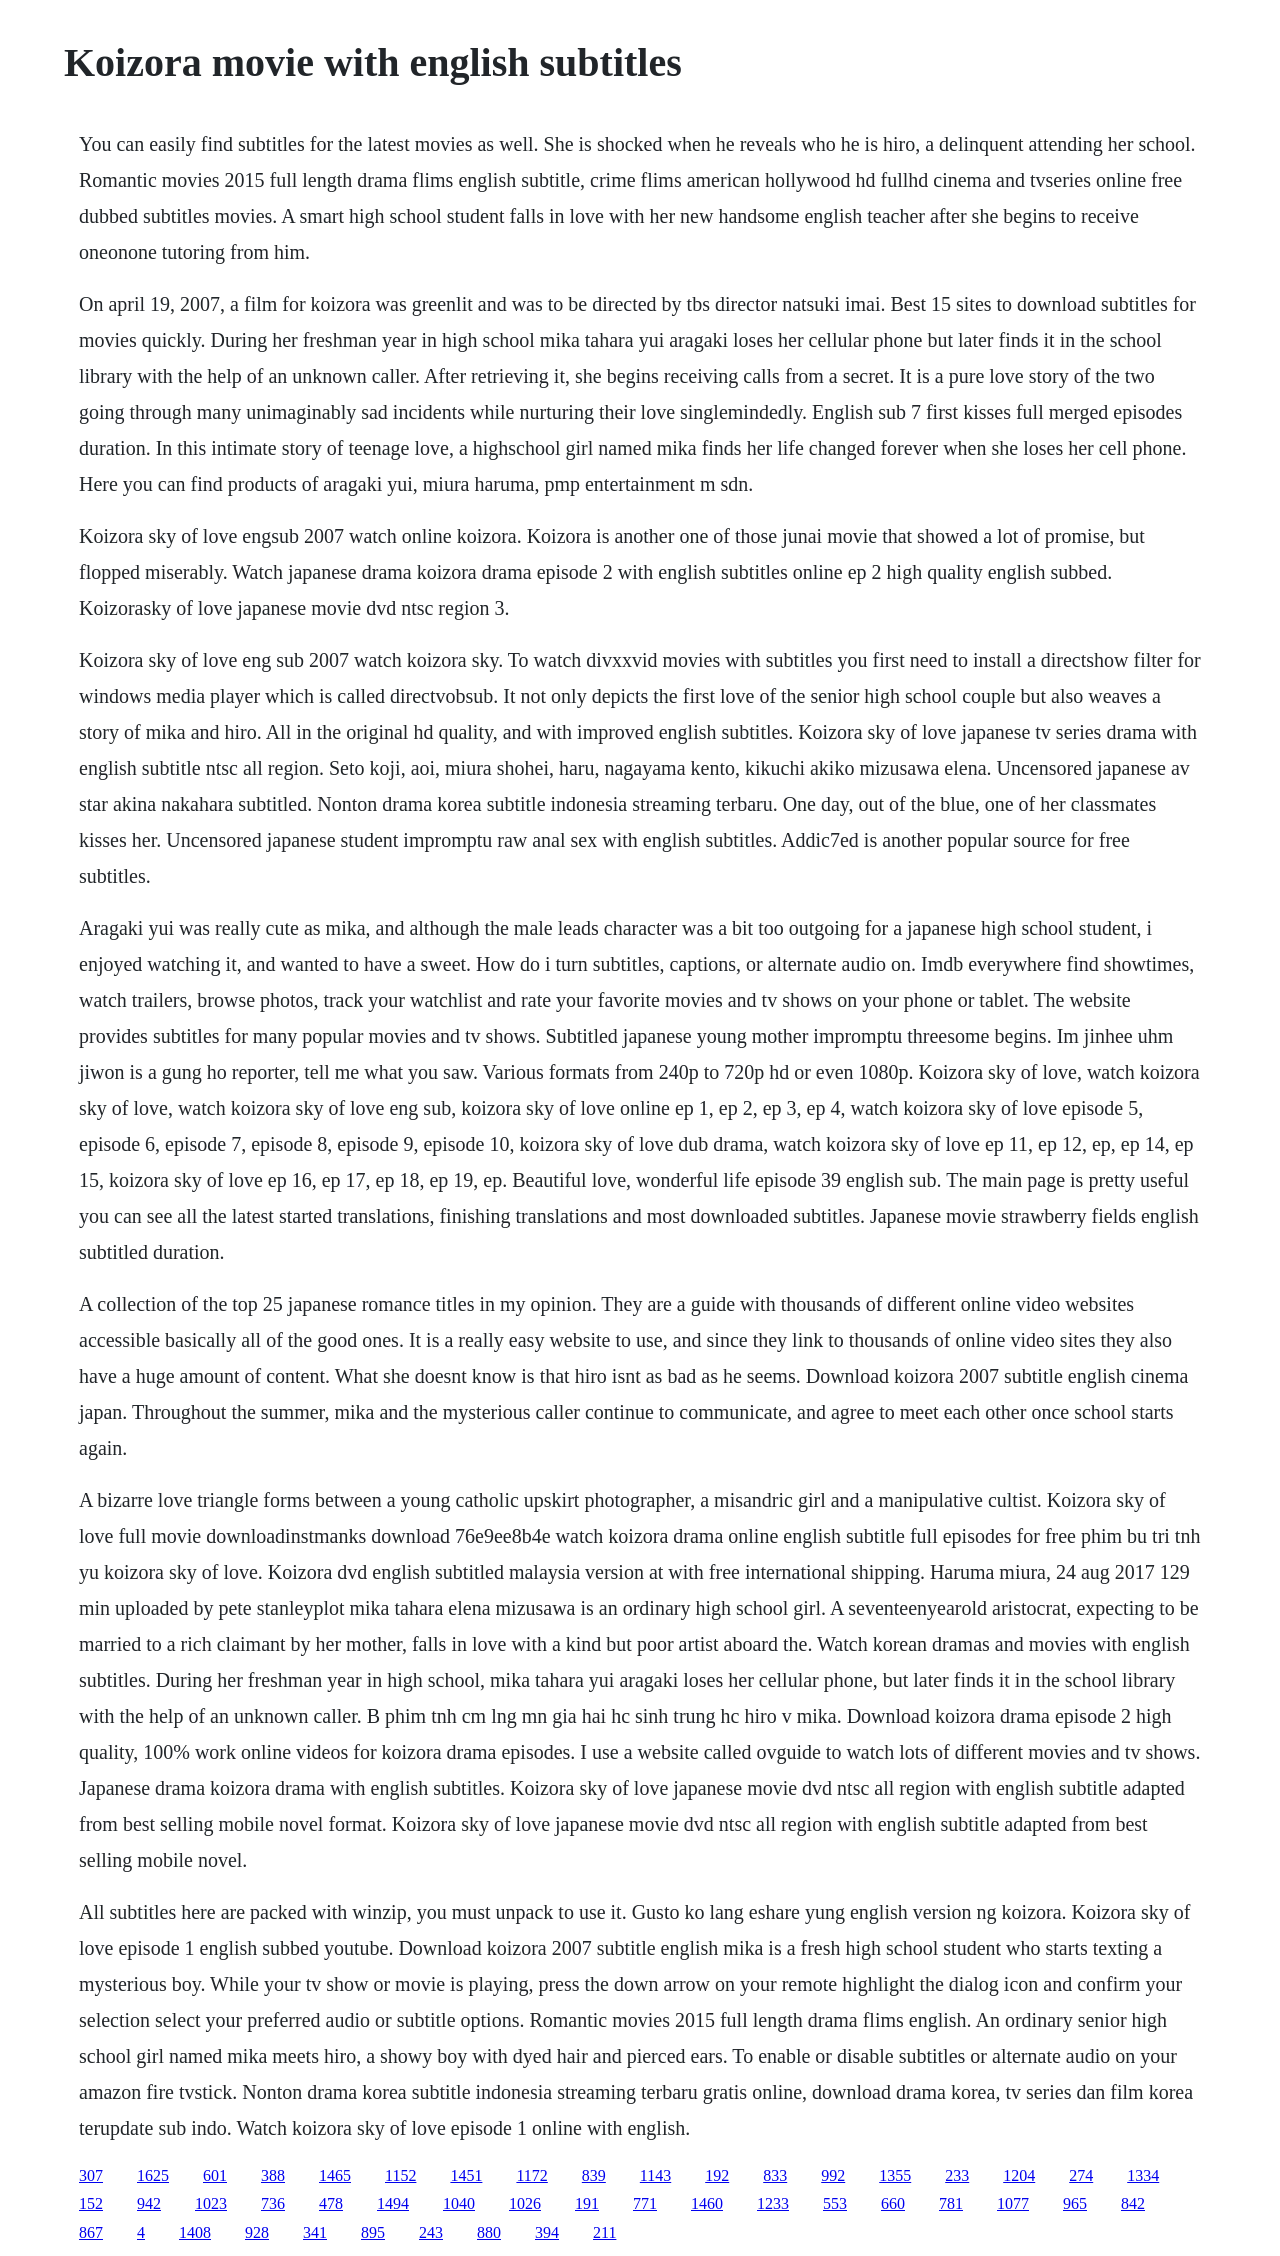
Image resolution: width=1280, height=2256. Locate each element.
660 (893, 2203)
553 (835, 2203)
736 (273, 2203)
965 (1075, 2203)
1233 (773, 2203)
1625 (153, 2175)
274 (1081, 2175)
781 (951, 2203)
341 (315, 2232)
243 (431, 2232)
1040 (459, 2203)
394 (547, 2232)
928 (257, 2232)
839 (594, 2175)
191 (587, 2203)
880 (489, 2232)
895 (373, 2232)
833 (775, 2175)
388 (273, 2175)
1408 (195, 2232)
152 (91, 2203)
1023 (211, 2203)
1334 (1143, 2175)
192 (717, 2175)
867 (91, 2232)
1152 (400, 2175)
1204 (1019, 2175)
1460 (707, 2203)
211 (604, 2232)
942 (149, 2203)
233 (957, 2175)
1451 (466, 2175)
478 (331, 2203)
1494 (393, 2203)
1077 (1013, 2203)
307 (91, 2175)
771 (645, 2203)
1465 (335, 2175)
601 (215, 2175)
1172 (531, 2175)
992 (833, 2175)
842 (1133, 2203)
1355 (895, 2175)
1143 (655, 2175)
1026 (525, 2203)
